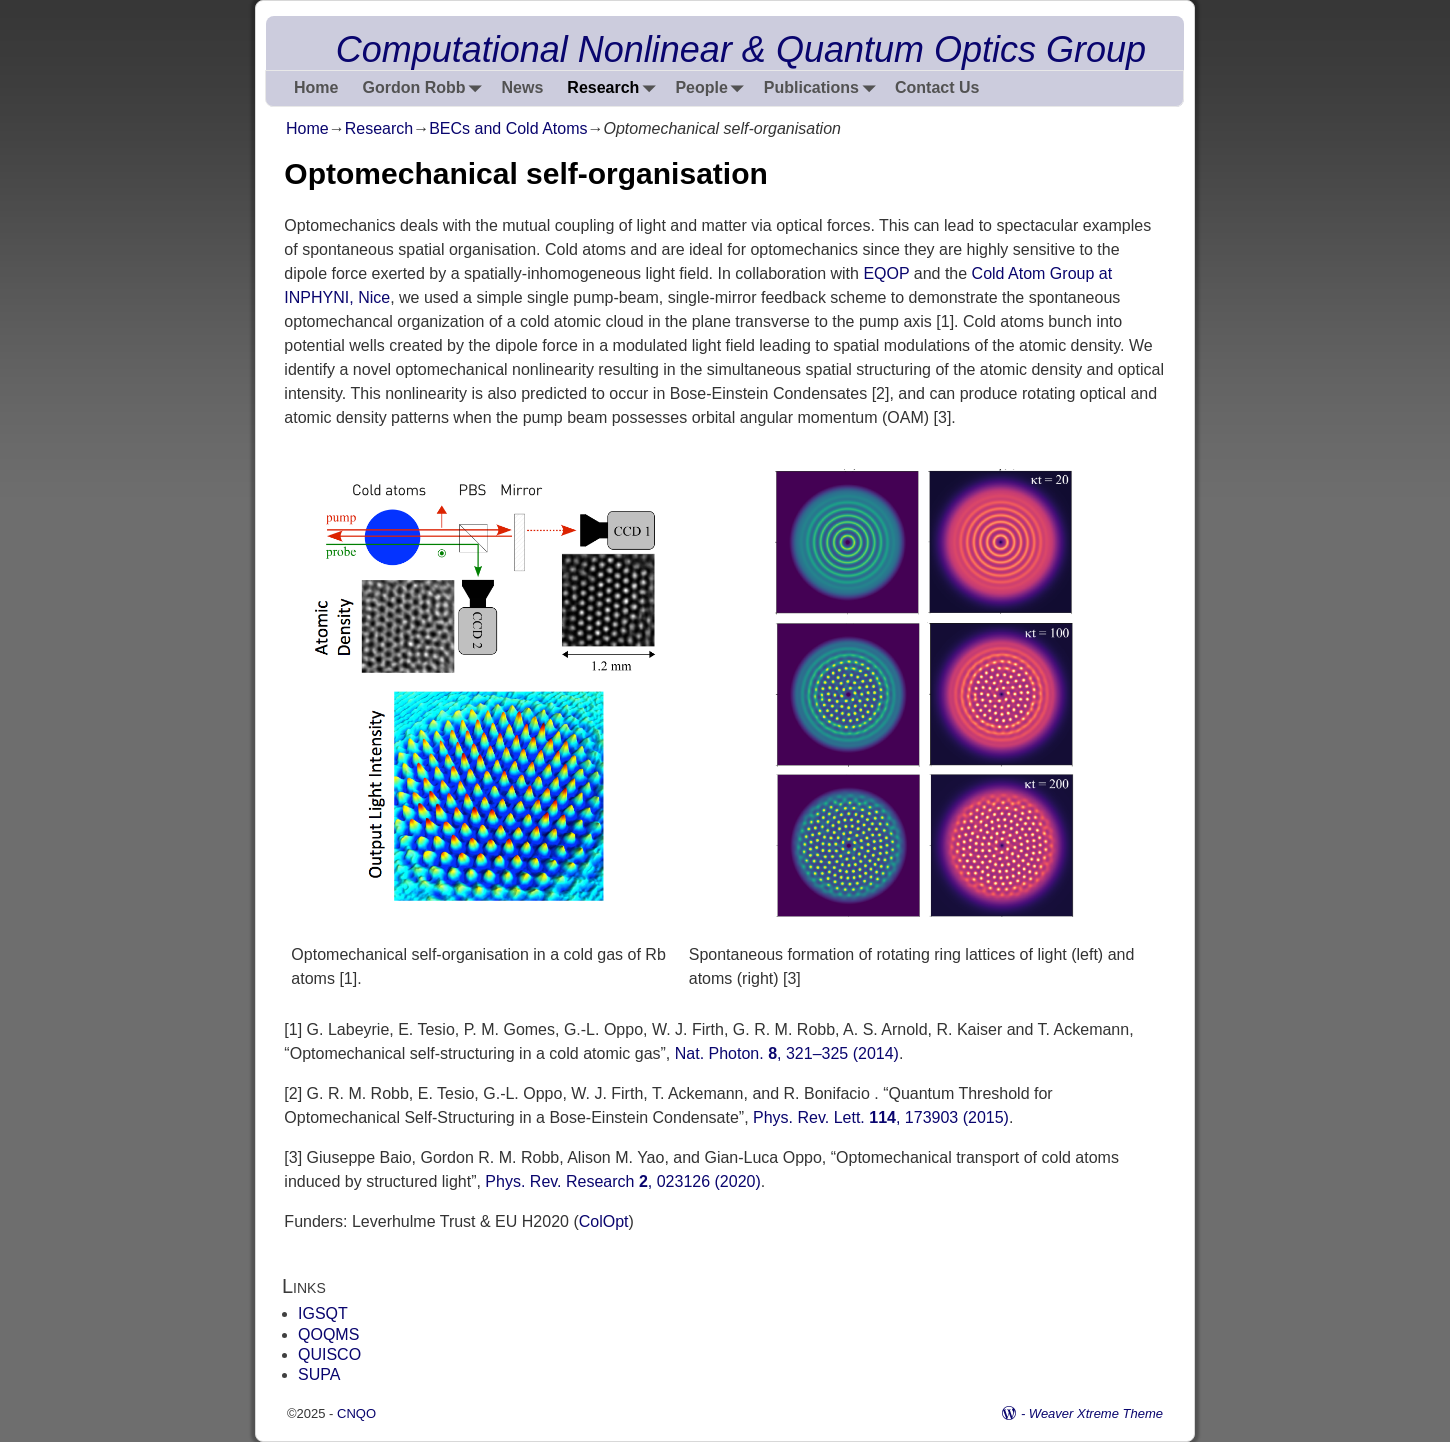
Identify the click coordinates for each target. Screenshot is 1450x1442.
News (523, 87)
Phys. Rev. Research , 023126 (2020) (622, 1181)
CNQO (356, 1413)
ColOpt (604, 1221)
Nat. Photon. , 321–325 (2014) (787, 1053)
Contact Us (937, 87)
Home (316, 87)
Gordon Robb (425, 88)
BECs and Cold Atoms (508, 128)
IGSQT (323, 1313)
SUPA (319, 1374)
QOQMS (328, 1334)
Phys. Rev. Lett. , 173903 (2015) (881, 1117)
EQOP (886, 273)
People (713, 88)
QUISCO (329, 1354)
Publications (823, 88)
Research (615, 88)
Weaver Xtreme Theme (1096, 1413)
